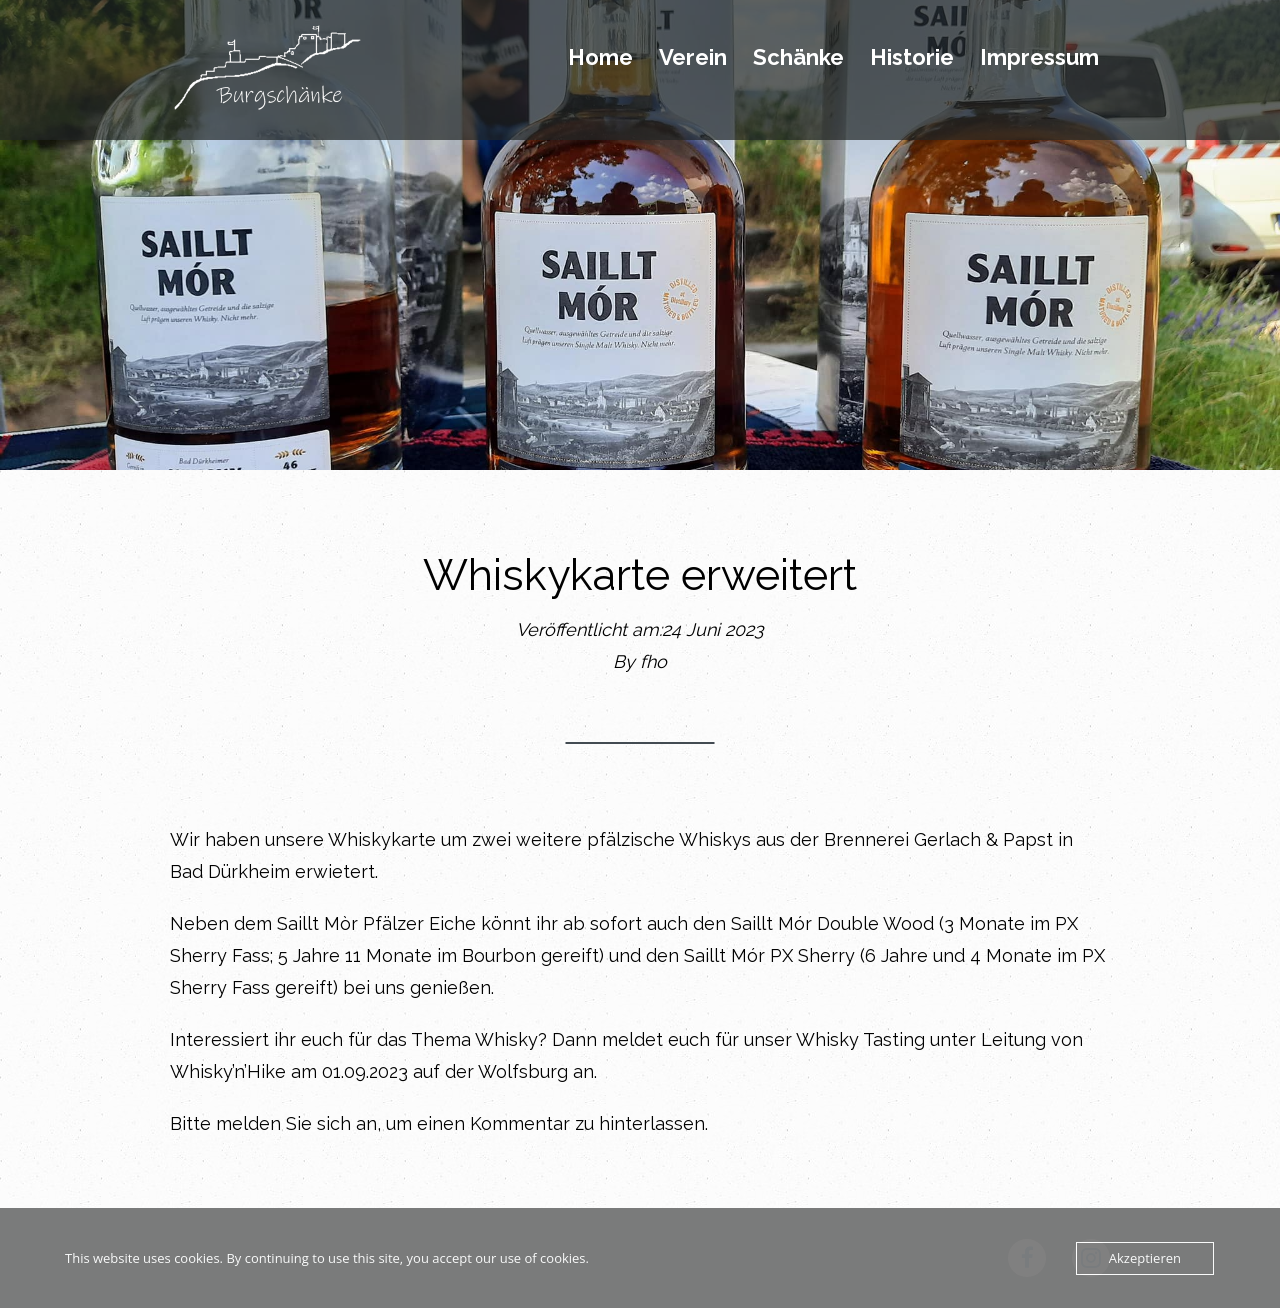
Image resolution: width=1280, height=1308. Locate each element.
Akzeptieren (1145, 1258)
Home (600, 58)
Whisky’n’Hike (228, 1071)
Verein (693, 58)
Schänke (798, 58)
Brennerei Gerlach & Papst (938, 839)
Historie (912, 58)
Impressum (1039, 58)
